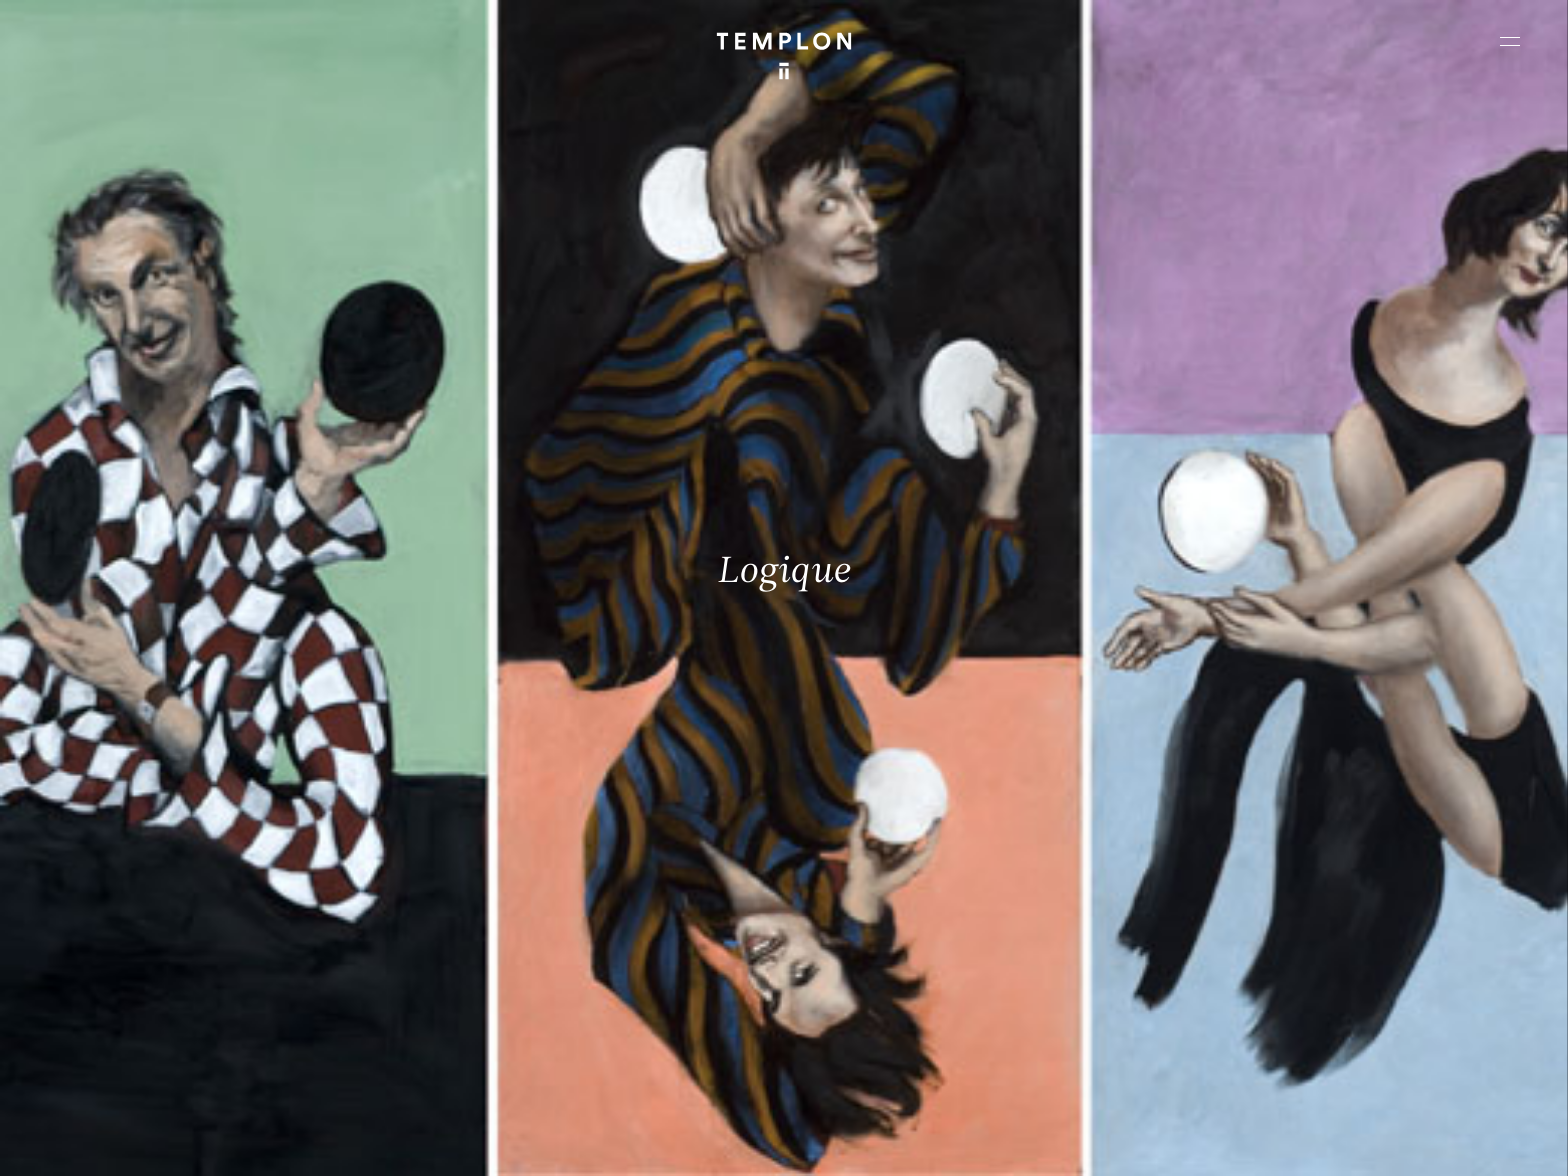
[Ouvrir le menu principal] (1510, 41)
